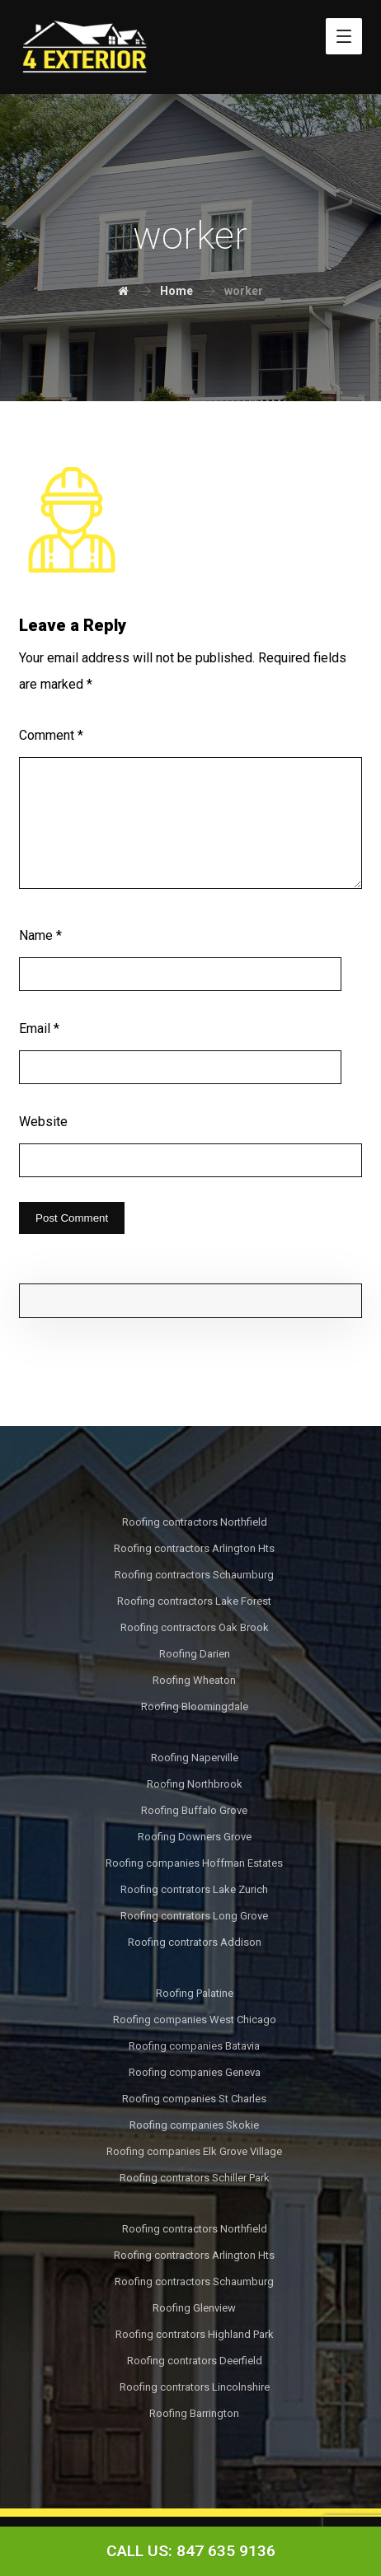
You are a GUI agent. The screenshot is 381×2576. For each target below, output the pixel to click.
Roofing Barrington (194, 2413)
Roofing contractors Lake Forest (194, 1601)
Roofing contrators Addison (194, 1942)
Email (39, 1028)
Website (43, 1121)
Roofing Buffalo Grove (194, 1810)
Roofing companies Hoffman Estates (194, 1863)
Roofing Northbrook (194, 1784)
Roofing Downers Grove (195, 1836)
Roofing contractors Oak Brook (194, 1627)
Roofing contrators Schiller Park (195, 2178)
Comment (51, 735)
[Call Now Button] (190, 2551)
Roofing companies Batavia (194, 2046)
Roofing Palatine (194, 1993)
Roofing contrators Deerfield (194, 2360)
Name (40, 935)
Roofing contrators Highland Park (194, 2334)
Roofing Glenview (194, 2308)
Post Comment (71, 1218)
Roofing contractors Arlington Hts (194, 1548)
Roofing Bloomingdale (194, 1706)
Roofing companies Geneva (195, 2072)
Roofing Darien (194, 1654)
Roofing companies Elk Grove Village (194, 2151)
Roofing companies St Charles (194, 2098)
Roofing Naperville (194, 1757)
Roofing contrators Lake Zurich (194, 1889)
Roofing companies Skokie (194, 2125)
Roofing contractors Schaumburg (194, 1575)
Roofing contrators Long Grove (194, 1916)
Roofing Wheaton (194, 1680)
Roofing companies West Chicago (194, 2019)
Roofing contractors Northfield (194, 1522)
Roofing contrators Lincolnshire (195, 2387)
